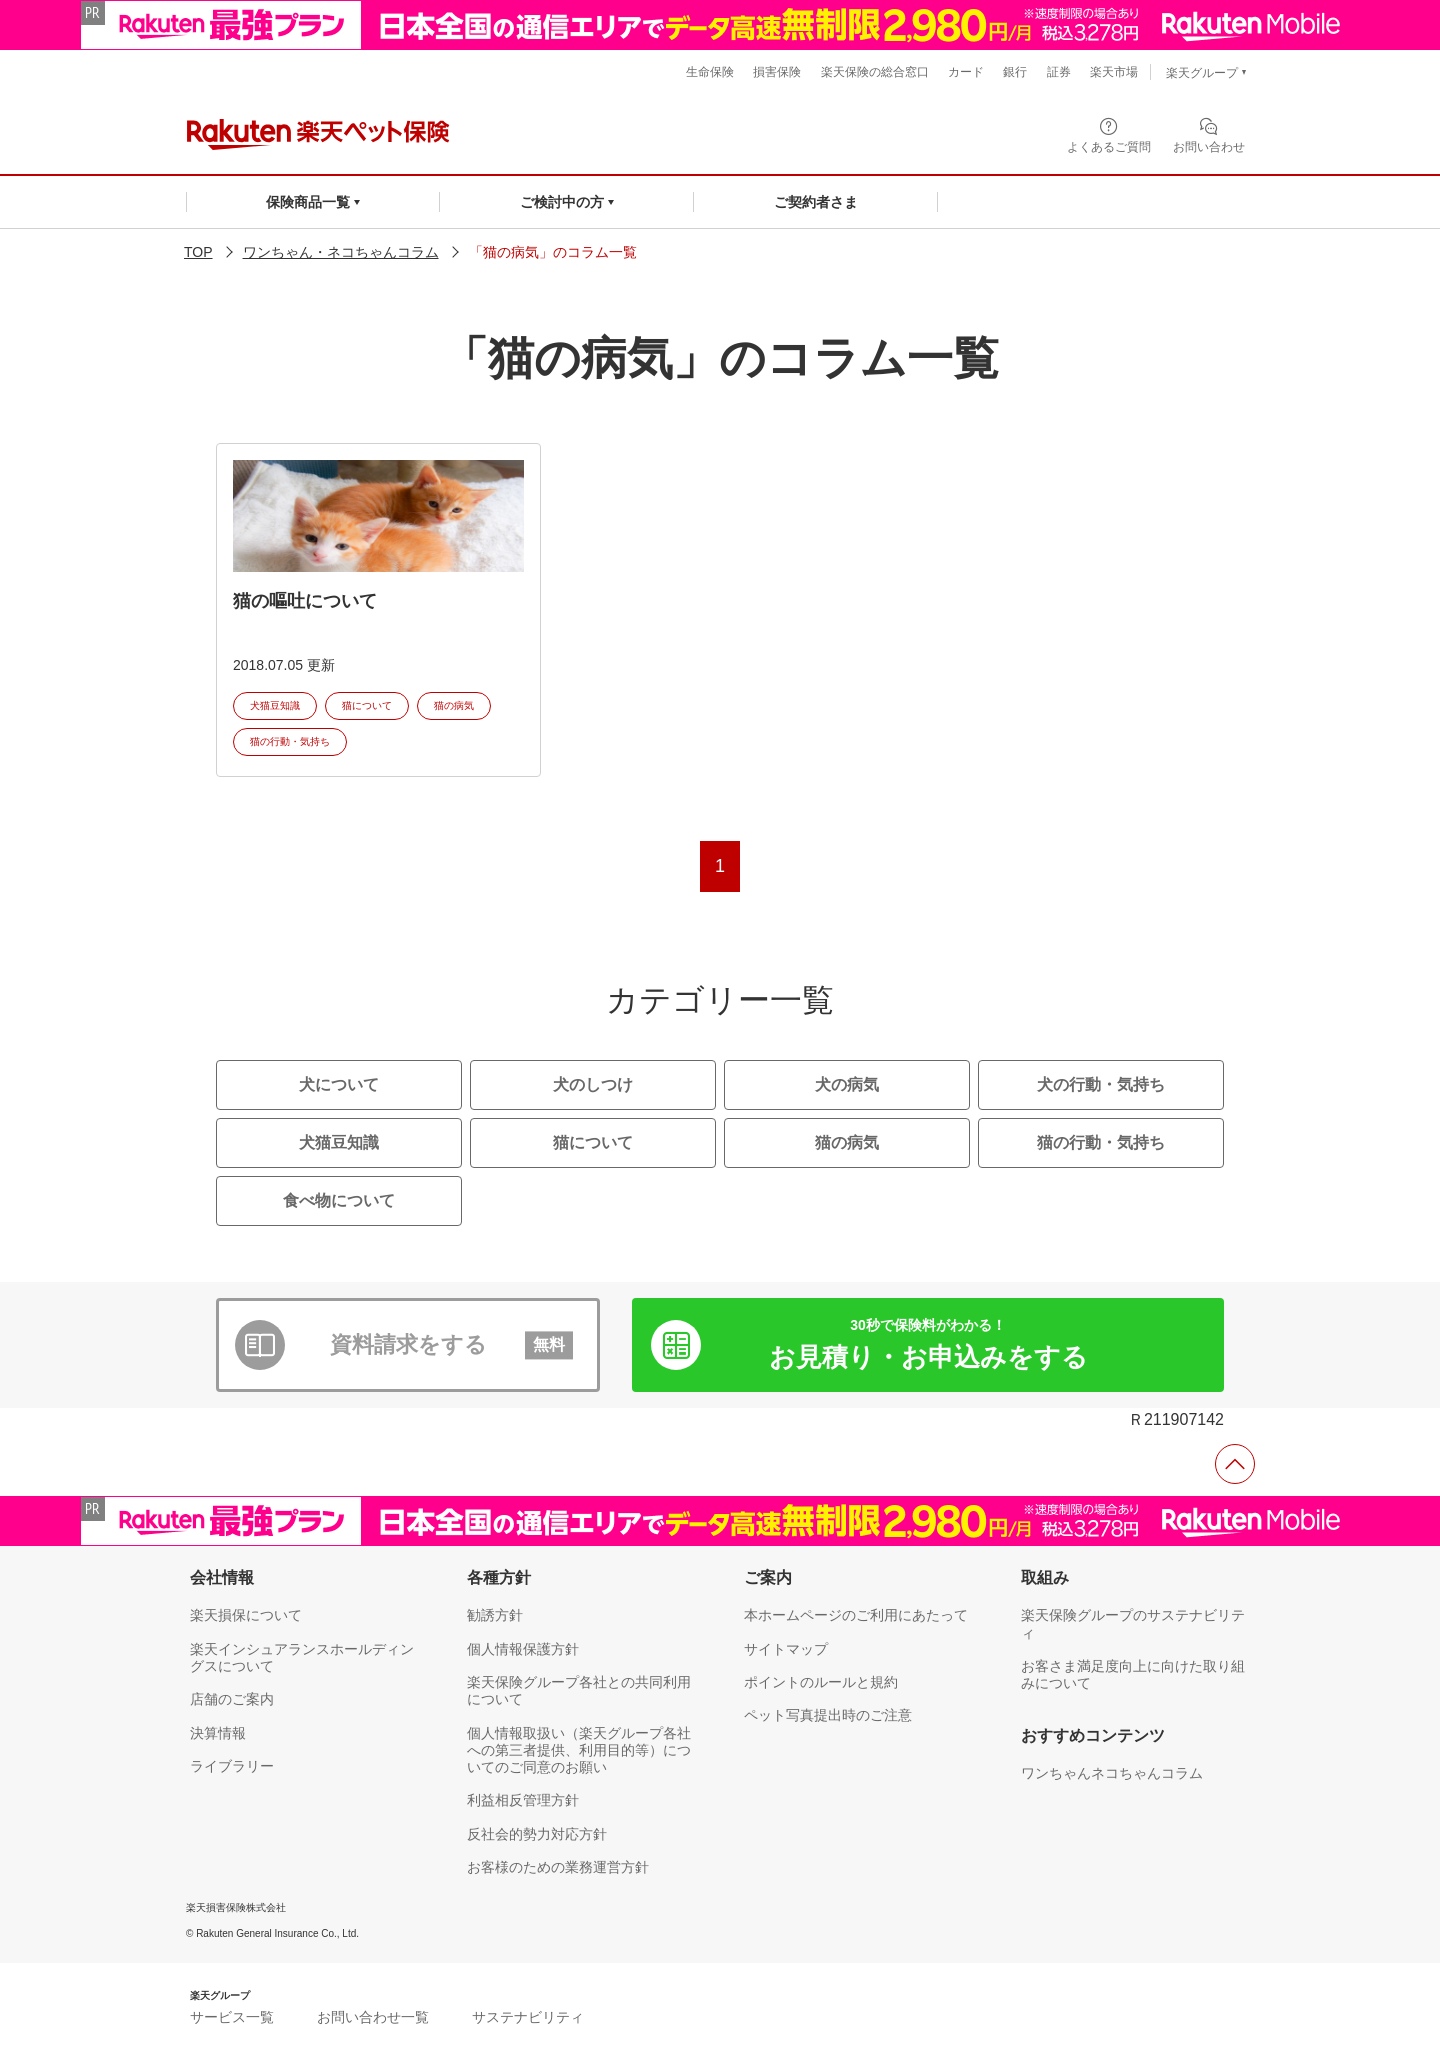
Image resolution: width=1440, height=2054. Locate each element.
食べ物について (339, 1200)
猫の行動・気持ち (290, 741)
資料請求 (452, 1345)
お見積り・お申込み (928, 1344)
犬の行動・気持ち (1101, 1084)
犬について (339, 1084)
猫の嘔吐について (305, 601)
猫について (367, 705)
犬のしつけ (593, 1084)
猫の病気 (454, 705)
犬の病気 (847, 1084)
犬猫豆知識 (275, 705)
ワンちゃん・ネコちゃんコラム (341, 252)
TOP (198, 252)
